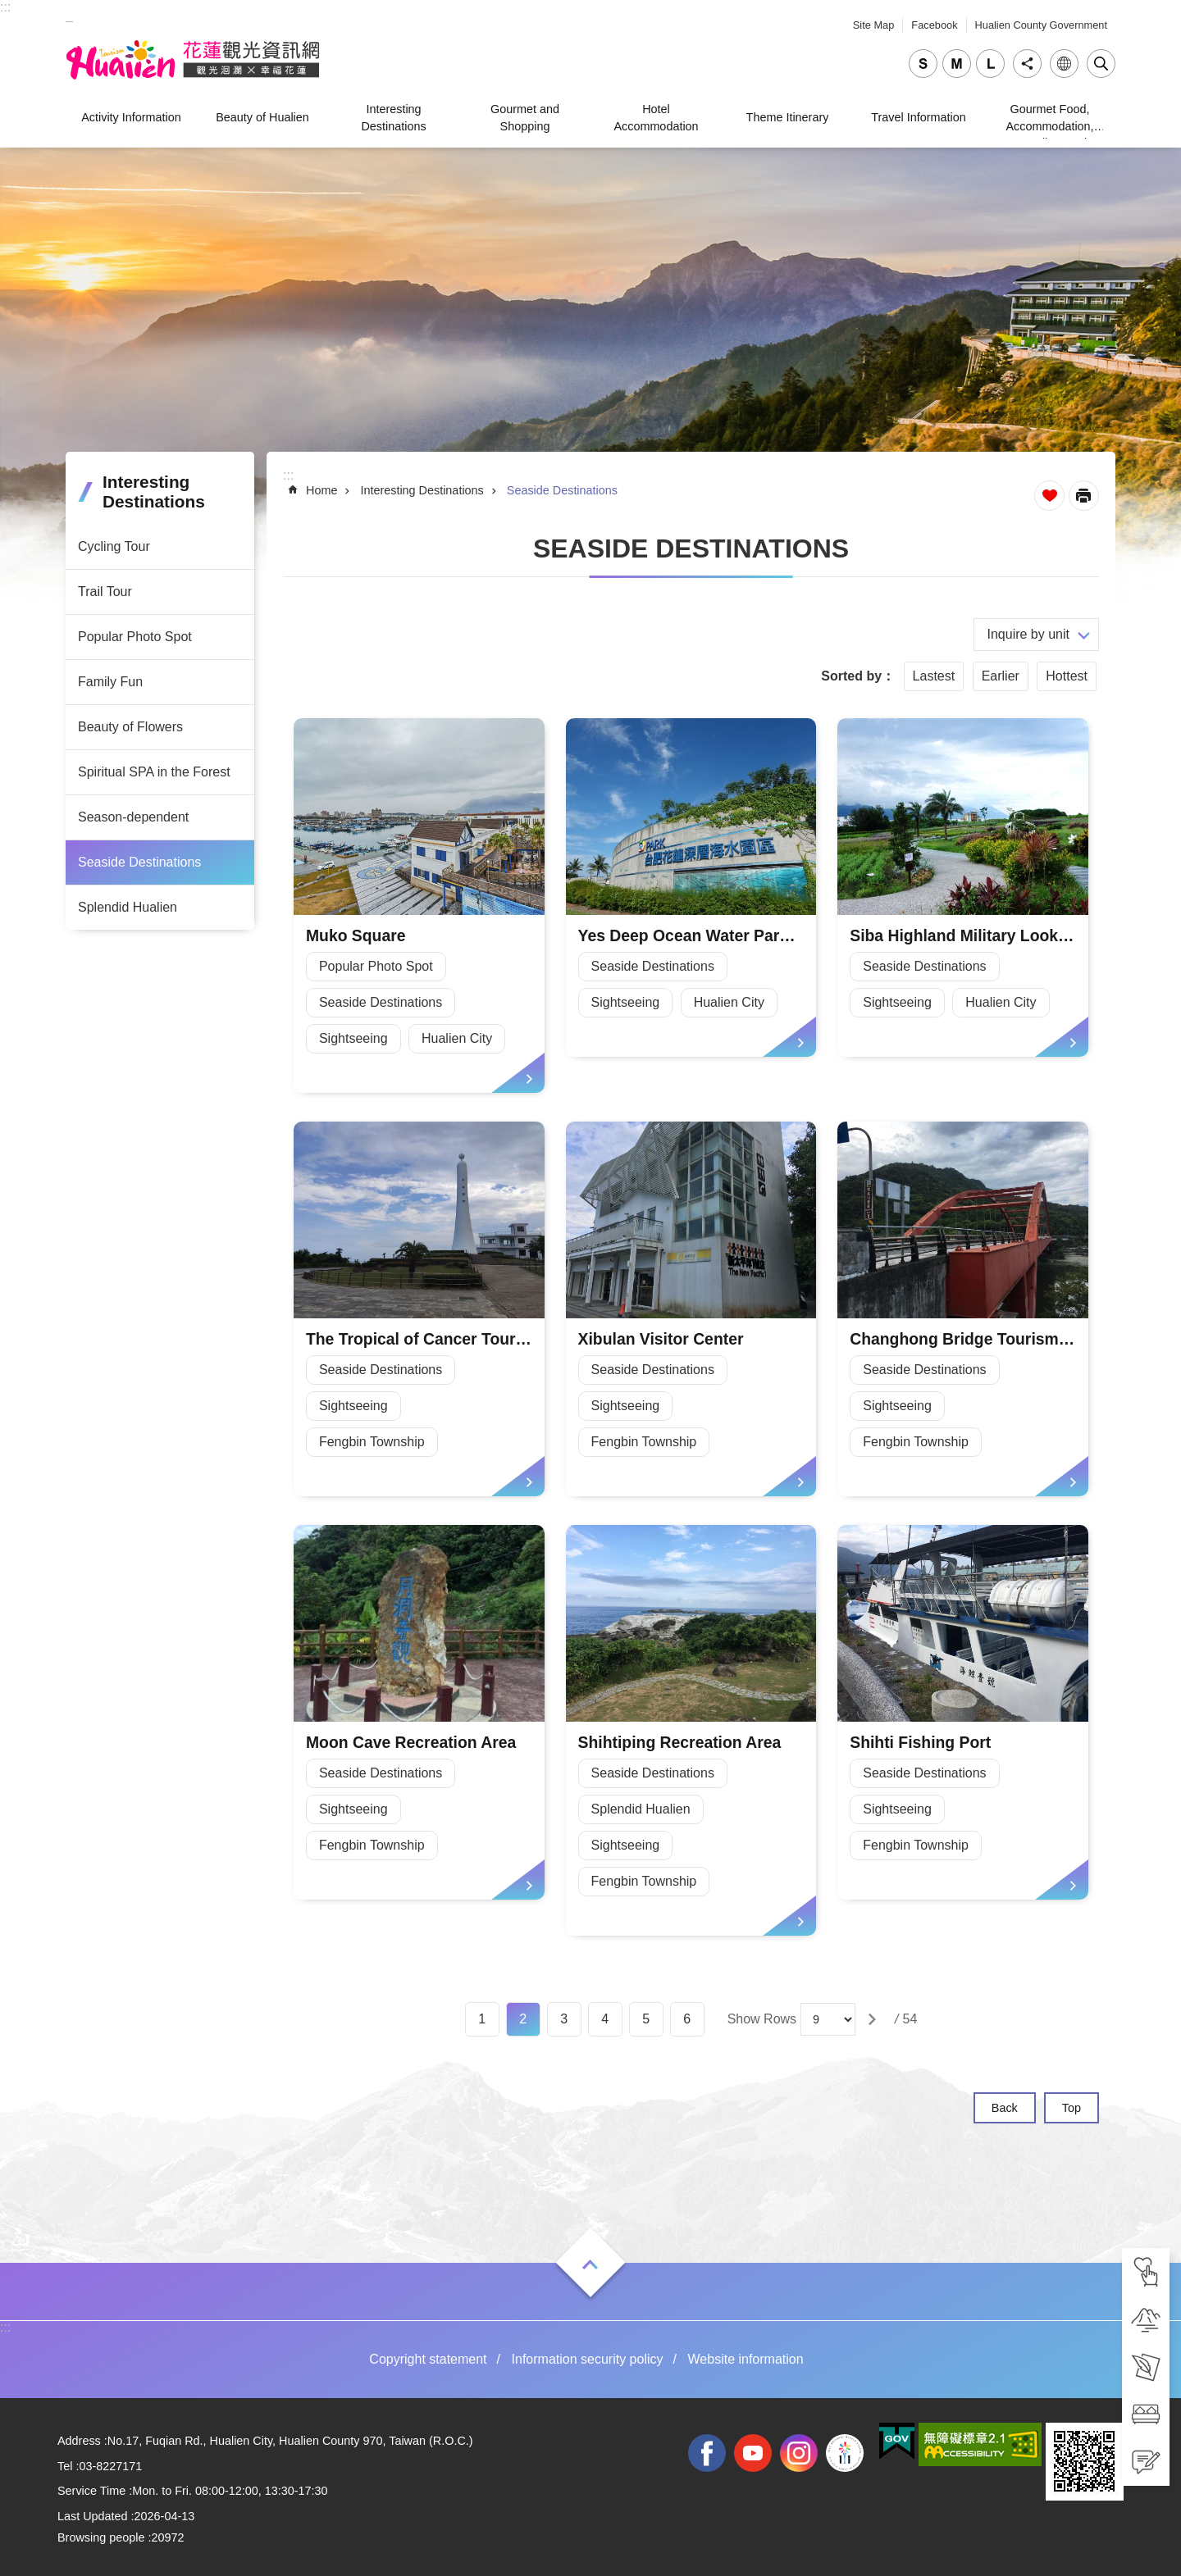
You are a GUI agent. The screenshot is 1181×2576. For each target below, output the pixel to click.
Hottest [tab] (1067, 676)
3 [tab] (564, 2019)
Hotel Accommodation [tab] (655, 117)
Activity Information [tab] (131, 117)
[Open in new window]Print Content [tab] (1084, 495)
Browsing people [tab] (100, 2537)
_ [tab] (69, 15)
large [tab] (990, 63)
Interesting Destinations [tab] (393, 117)
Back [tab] (1005, 2107)
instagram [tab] (799, 2453)
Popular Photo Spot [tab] (135, 637)
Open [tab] (590, 2264)
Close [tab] (1101, 63)
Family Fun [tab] (110, 682)
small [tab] (923, 63)
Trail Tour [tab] (105, 591)
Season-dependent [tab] (133, 817)
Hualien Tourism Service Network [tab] (193, 60)
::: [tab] (5, 7)
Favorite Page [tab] (1049, 495)
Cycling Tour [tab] (114, 546)
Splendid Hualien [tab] (127, 907)
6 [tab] (687, 2019)
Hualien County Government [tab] (1041, 25)
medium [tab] (956, 63)
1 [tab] (482, 2019)
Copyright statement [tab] (427, 2359)
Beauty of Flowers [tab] (130, 727)
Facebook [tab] (934, 25)
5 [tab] (646, 2019)
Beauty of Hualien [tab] (262, 117)
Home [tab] (321, 490)
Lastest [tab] (934, 676)
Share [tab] (1027, 63)
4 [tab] (605, 2019)
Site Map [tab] (874, 25)
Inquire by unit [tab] (1028, 634)
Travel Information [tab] (918, 117)
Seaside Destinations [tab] (139, 862)
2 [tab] (523, 2019)
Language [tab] (1064, 63)
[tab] (1146, 2272)
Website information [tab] (746, 2359)
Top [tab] (1071, 2107)
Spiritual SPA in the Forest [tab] (154, 772)
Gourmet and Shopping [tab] (524, 117)
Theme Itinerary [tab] (787, 117)
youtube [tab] (753, 2453)
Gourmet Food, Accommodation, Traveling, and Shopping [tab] (1049, 120)
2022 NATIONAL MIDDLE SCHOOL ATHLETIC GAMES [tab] (845, 2453)
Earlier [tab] (1000, 676)
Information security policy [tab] (587, 2359)
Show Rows (761, 2019)
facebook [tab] (707, 2453)
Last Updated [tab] (92, 2516)
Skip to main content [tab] (8, 8)
